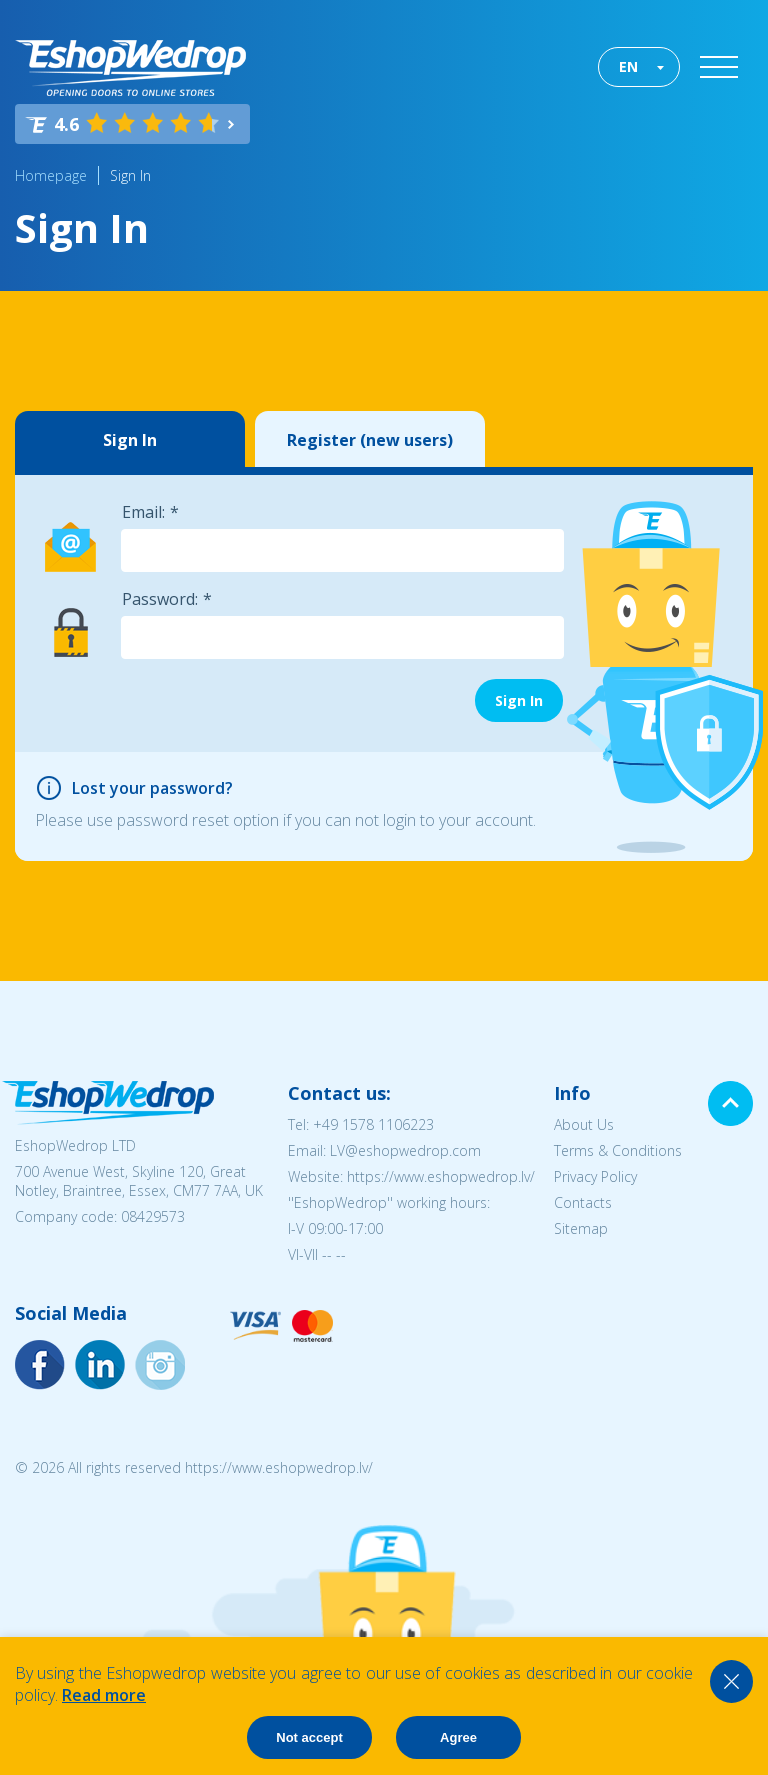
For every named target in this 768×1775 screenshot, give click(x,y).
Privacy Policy (595, 1176)
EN (628, 66)
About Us (584, 1124)
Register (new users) (370, 440)
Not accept (309, 1737)
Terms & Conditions (618, 1150)
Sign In (130, 175)
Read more (104, 1695)
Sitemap (581, 1228)
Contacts (583, 1202)
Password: (160, 599)
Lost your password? (152, 788)
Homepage (51, 175)
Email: (143, 512)
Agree (458, 1737)
